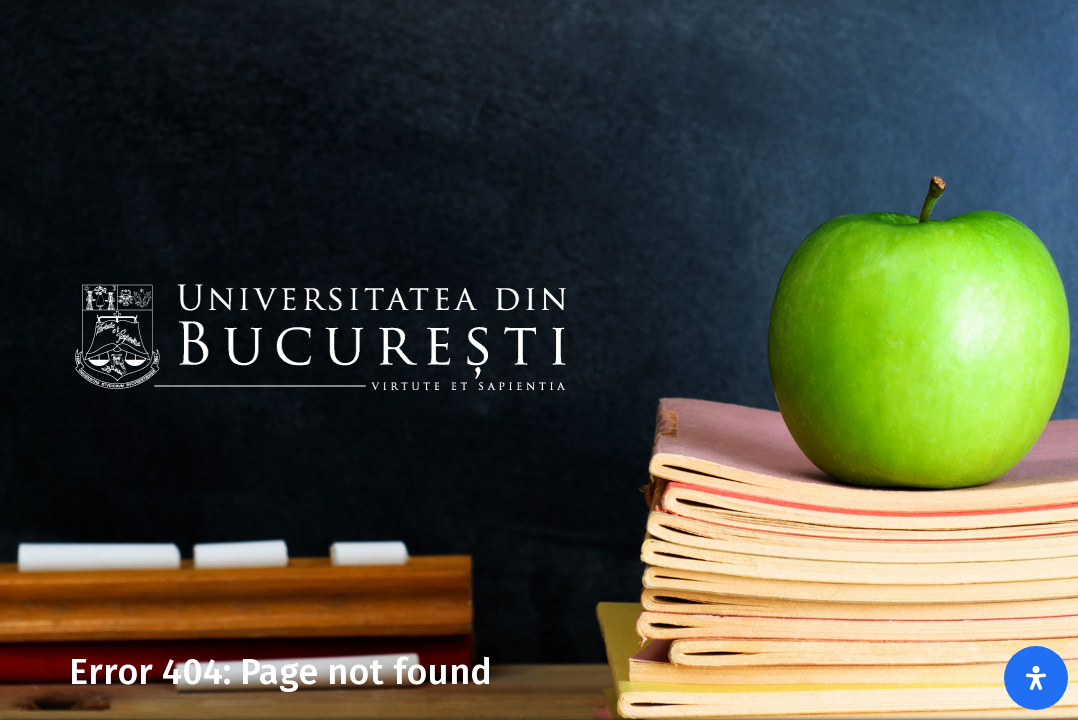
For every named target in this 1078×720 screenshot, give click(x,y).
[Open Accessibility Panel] (1036, 678)
